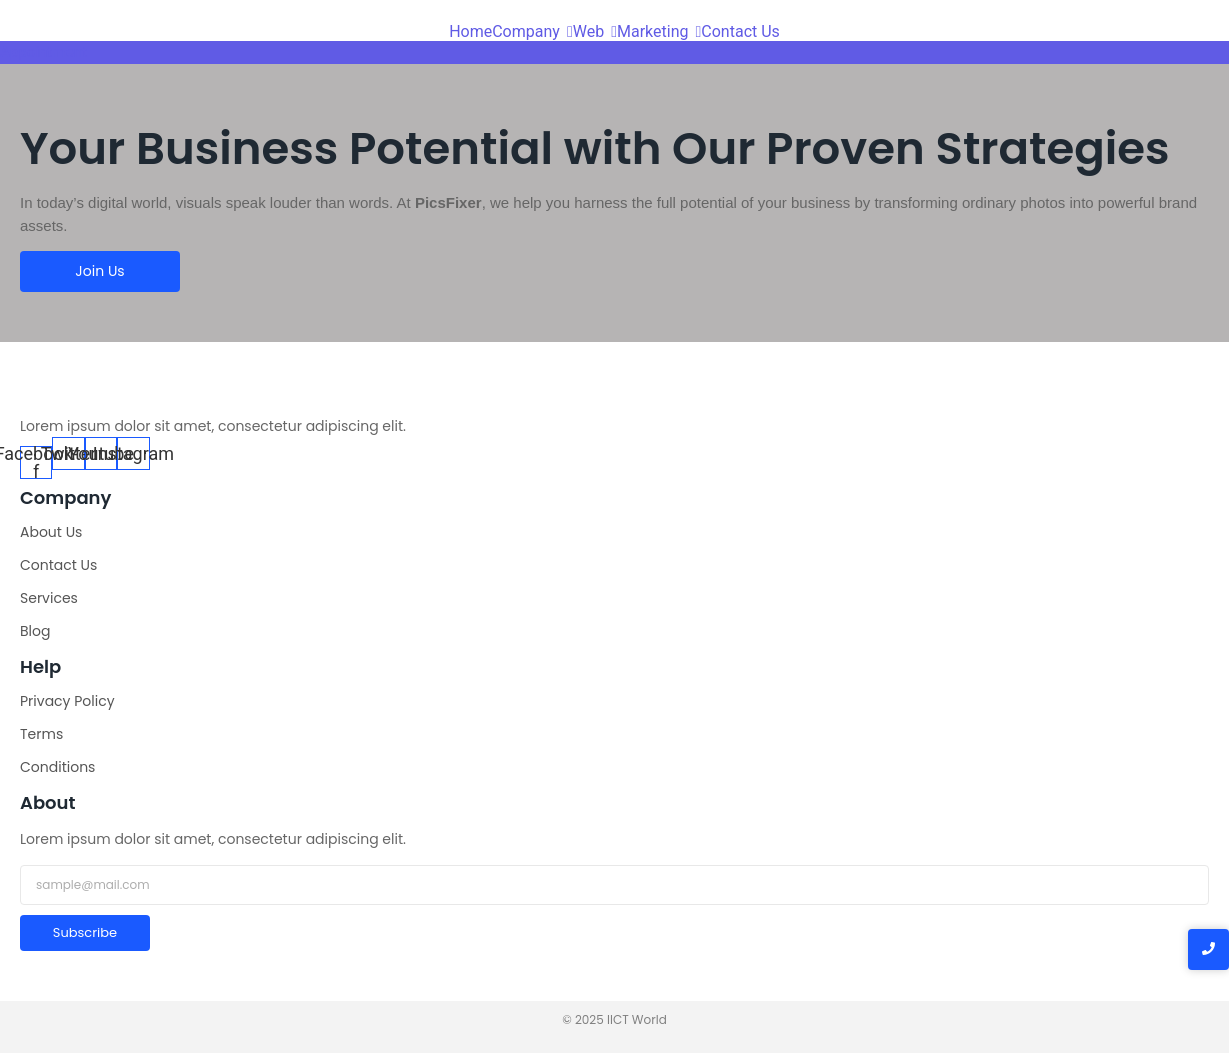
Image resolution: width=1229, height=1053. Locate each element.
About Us (51, 532)
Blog (35, 631)
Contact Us (58, 565)
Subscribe (85, 932)
